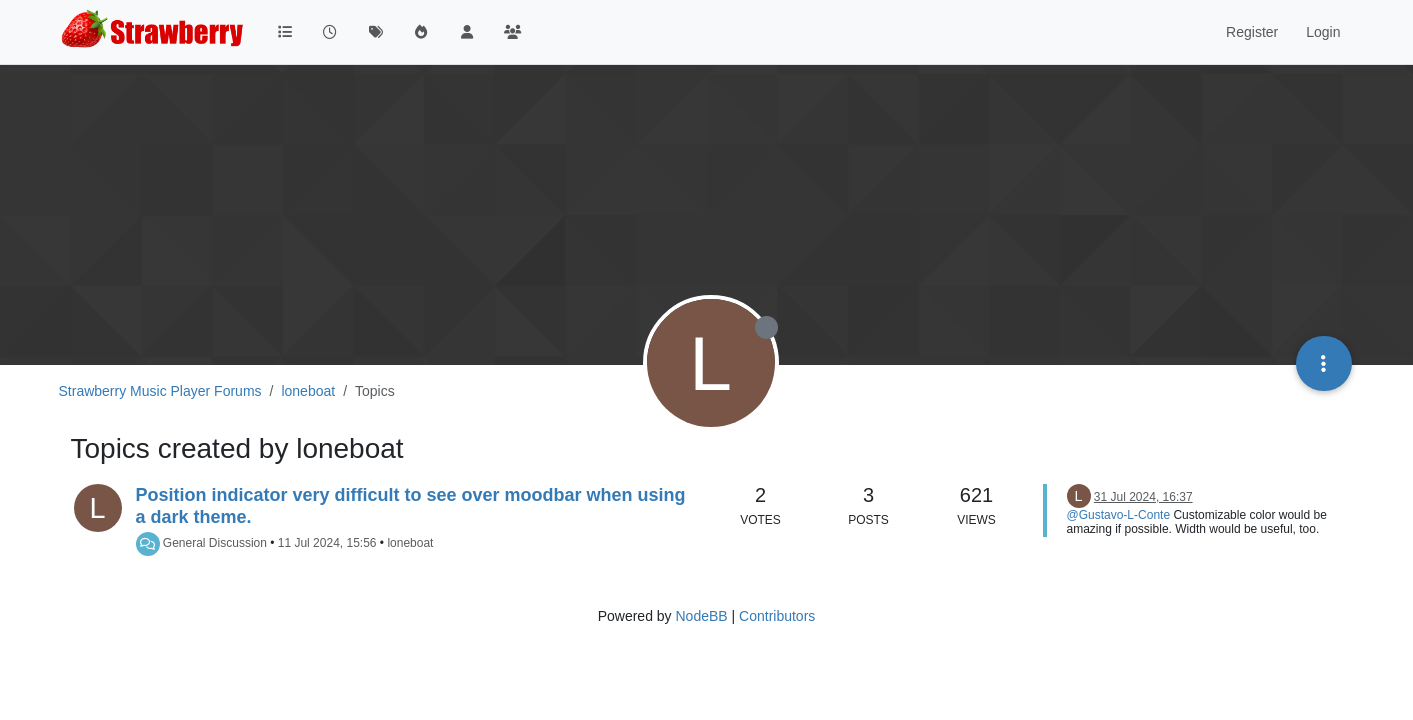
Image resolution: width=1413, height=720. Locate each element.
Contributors (777, 616)
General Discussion (215, 543)
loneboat (410, 543)
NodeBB (701, 616)
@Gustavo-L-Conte (1119, 515)
